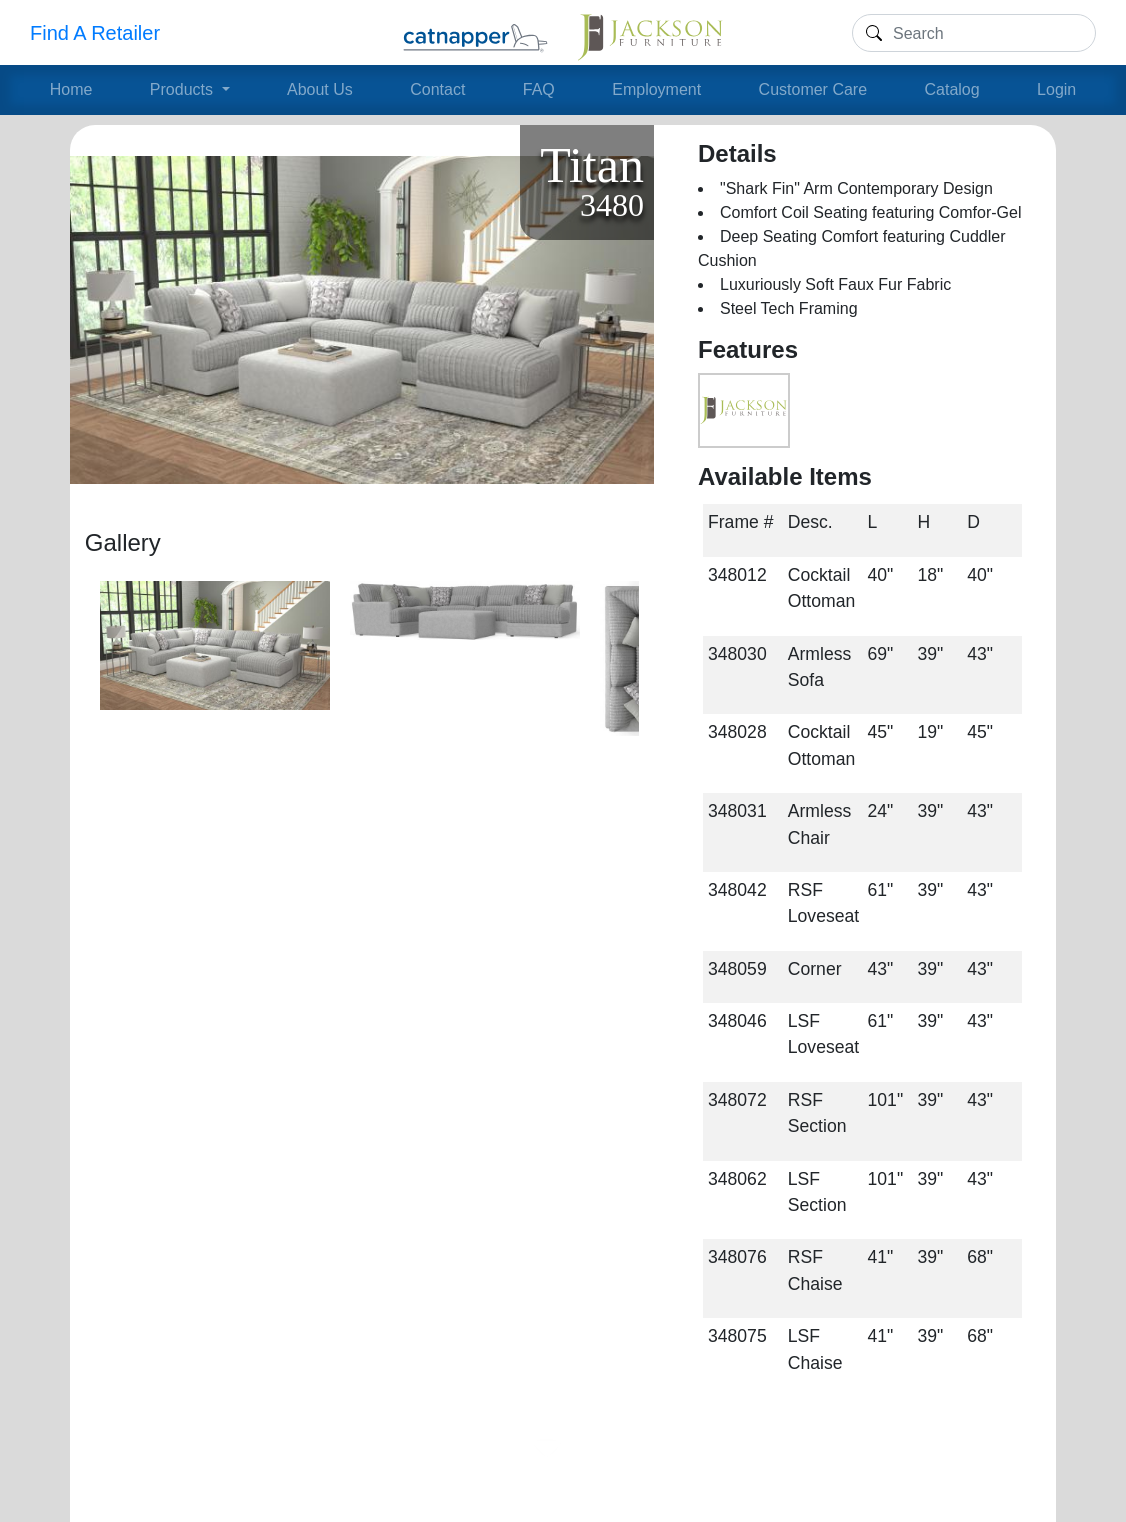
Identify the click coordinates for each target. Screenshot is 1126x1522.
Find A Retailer (95, 33)
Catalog (952, 89)
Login (1056, 89)
